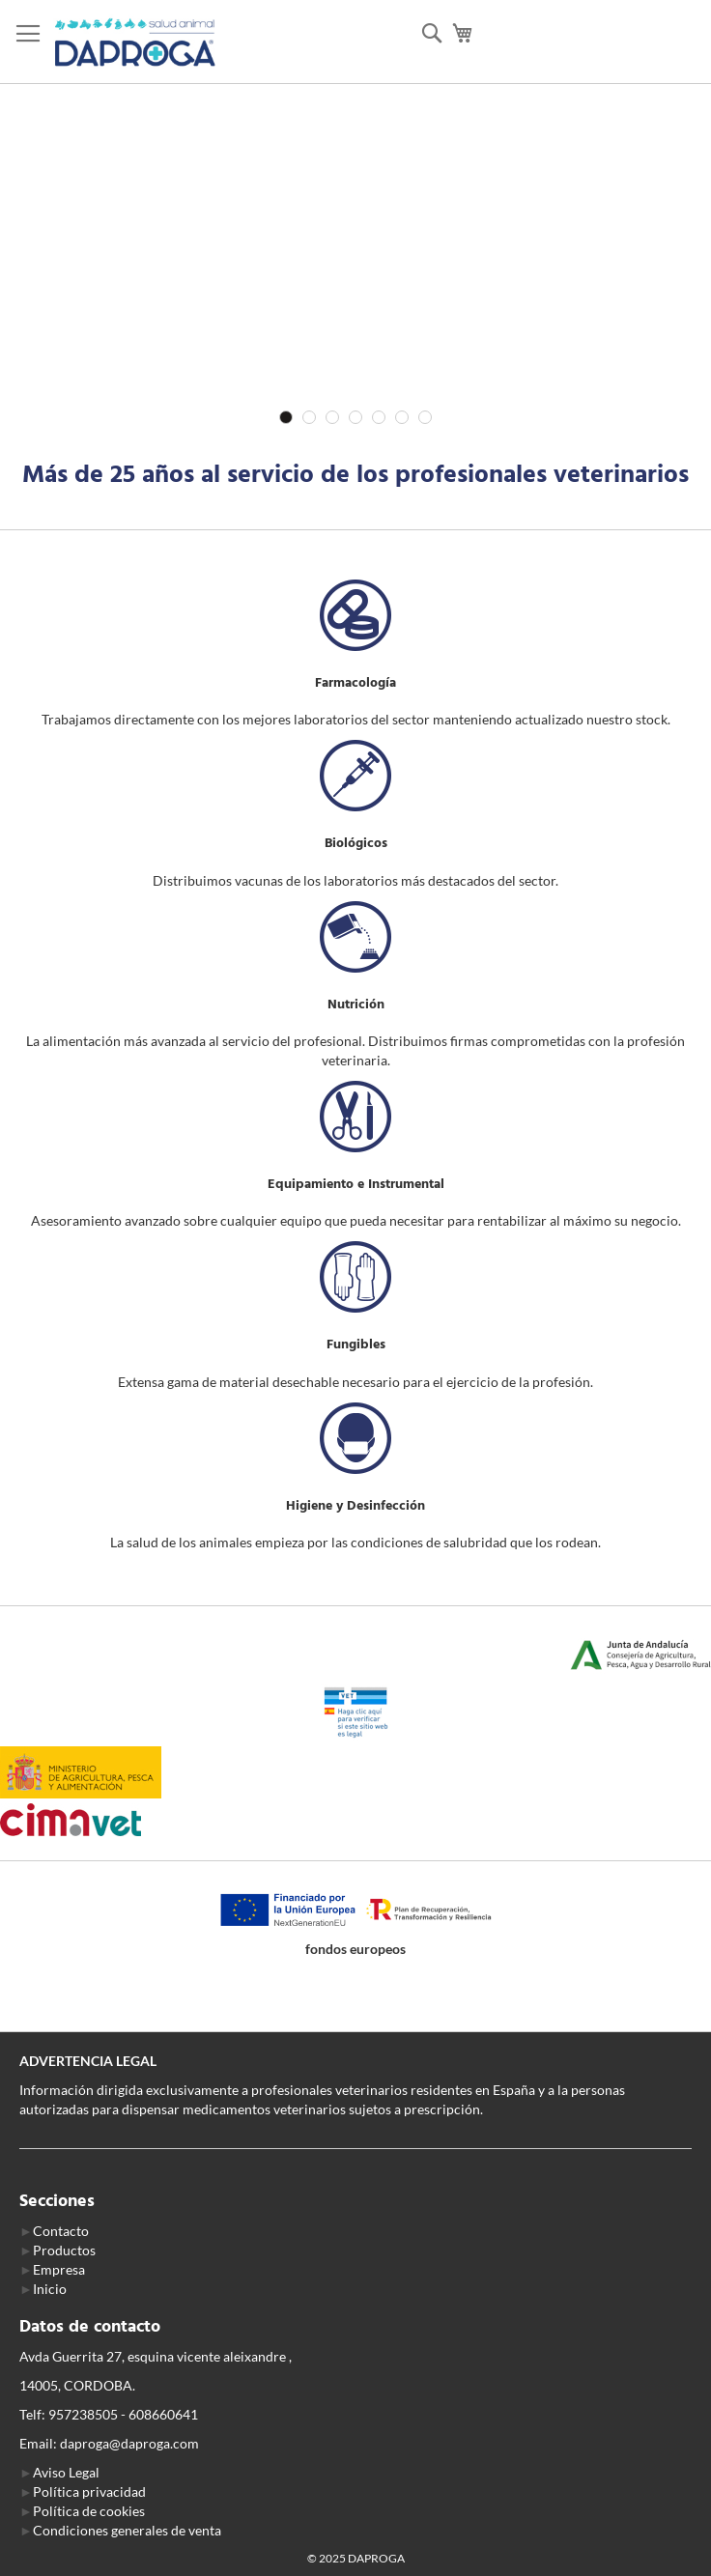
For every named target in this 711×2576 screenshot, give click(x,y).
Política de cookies (89, 2511)
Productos (64, 2250)
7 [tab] (425, 417)
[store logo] (135, 42)
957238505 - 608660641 (123, 2414)
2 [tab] (309, 417)
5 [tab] (378, 417)
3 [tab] (332, 417)
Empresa (59, 2269)
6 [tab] (402, 417)
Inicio (50, 2288)
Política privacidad (89, 2491)
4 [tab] (355, 417)
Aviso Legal (66, 2472)
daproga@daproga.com (129, 2443)
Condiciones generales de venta (127, 2530)
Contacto (61, 2230)
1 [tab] (286, 417)
